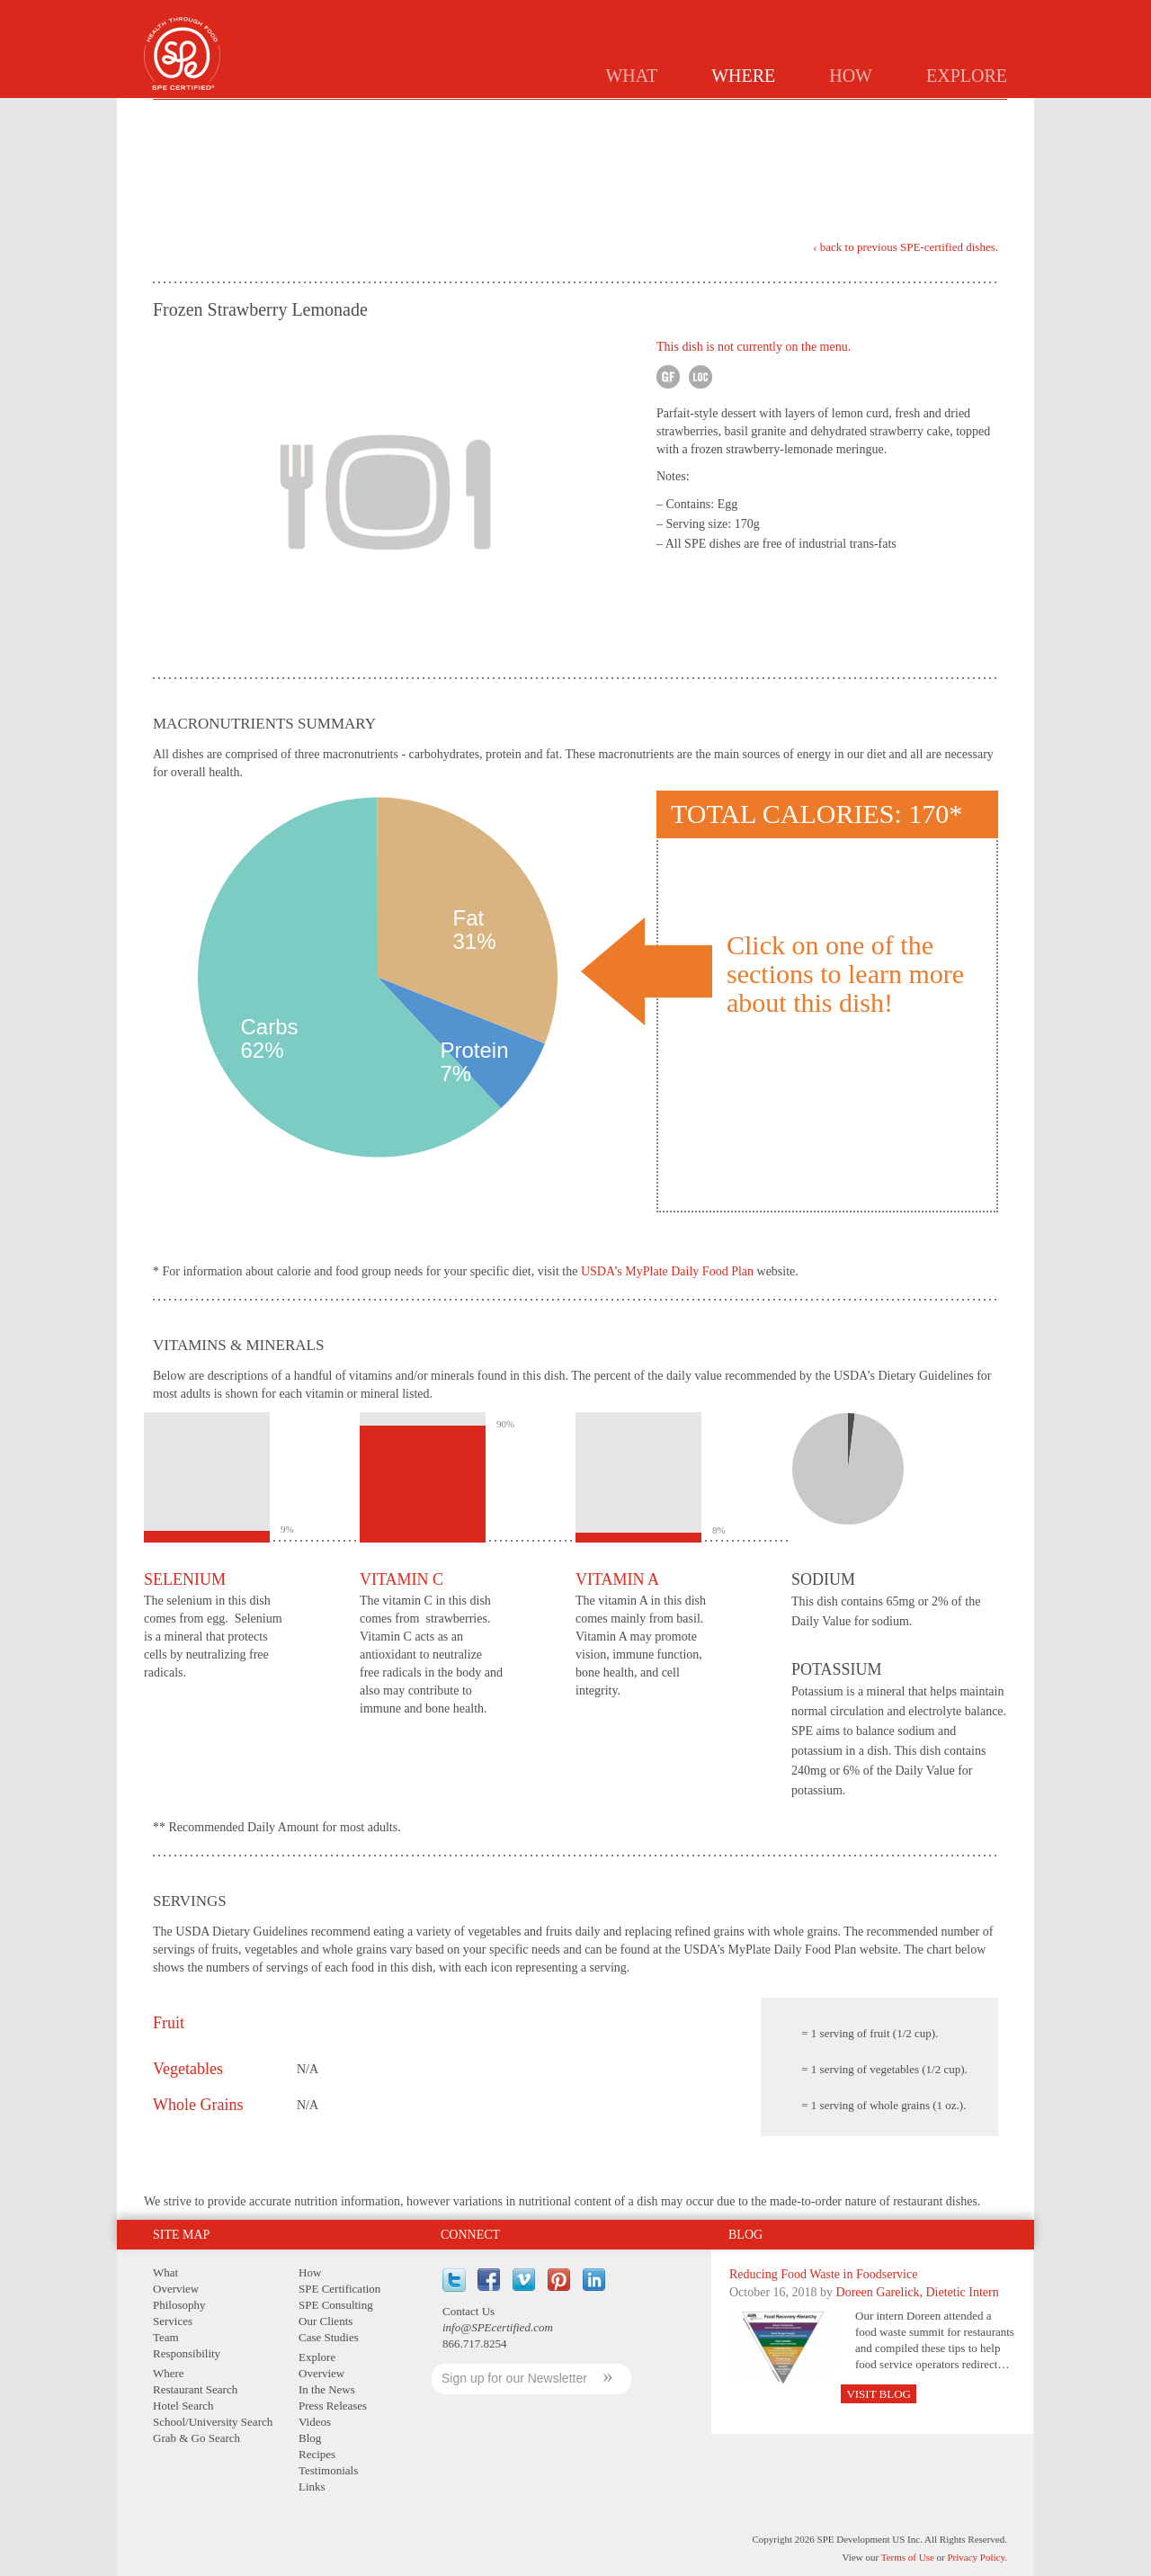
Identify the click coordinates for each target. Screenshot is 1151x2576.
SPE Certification (339, 2288)
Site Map (181, 2234)
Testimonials (328, 2470)
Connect (470, 2234)
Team (166, 2337)
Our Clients (325, 2321)
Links (312, 2486)
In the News (327, 2389)
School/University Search (212, 2421)
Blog (745, 2234)
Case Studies (329, 2337)
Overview (176, 2288)
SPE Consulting (336, 2305)
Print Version (945, 169)
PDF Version (983, 165)
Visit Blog (878, 2394)
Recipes (317, 2454)
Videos (315, 2421)
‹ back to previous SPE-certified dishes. (905, 247)
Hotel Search (183, 2405)
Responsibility (186, 2353)
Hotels (654, 113)
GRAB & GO (890, 113)
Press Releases (333, 2405)
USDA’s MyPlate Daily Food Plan (667, 1271)
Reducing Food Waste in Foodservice (823, 2274)
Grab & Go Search (196, 2438)
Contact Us (468, 2311)
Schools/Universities (767, 113)
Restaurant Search (195, 2389)
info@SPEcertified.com (497, 2327)
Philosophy (179, 2305)
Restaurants (565, 113)
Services (172, 2321)
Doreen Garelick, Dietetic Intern (917, 2292)
